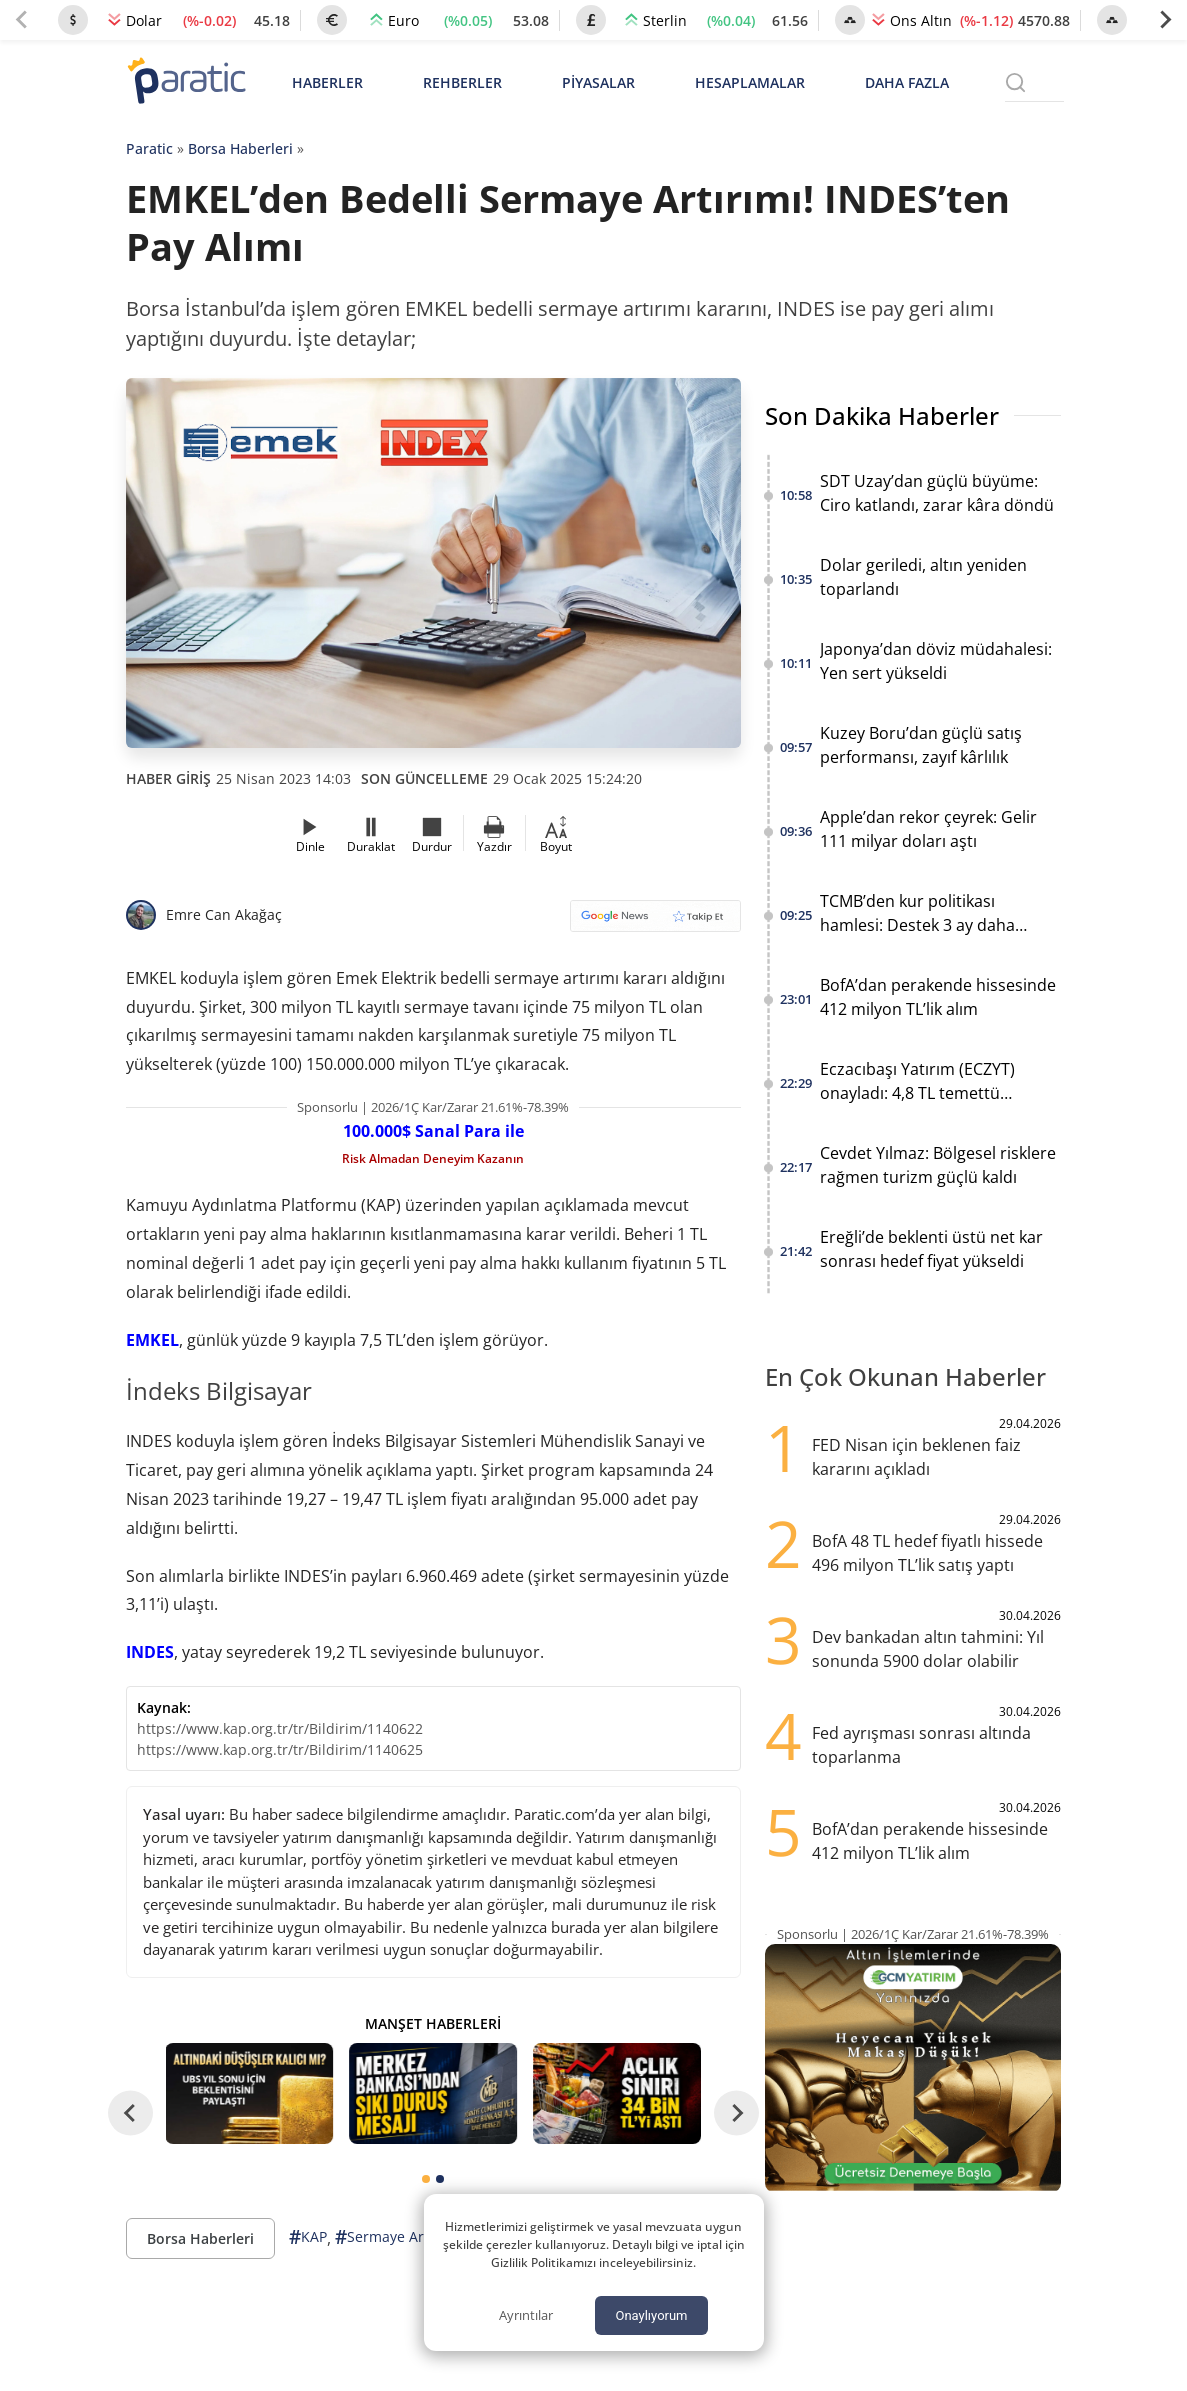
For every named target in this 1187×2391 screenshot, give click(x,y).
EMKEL (152, 1340)
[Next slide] (1165, 20)
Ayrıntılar (526, 2315)
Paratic (149, 148)
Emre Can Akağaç (224, 914)
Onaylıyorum (651, 2315)
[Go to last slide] (130, 2112)
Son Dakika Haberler (882, 415)
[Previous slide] (22, 20)
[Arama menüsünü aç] (1015, 82)
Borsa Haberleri (240, 148)
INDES (150, 1652)
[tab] (426, 2179)
